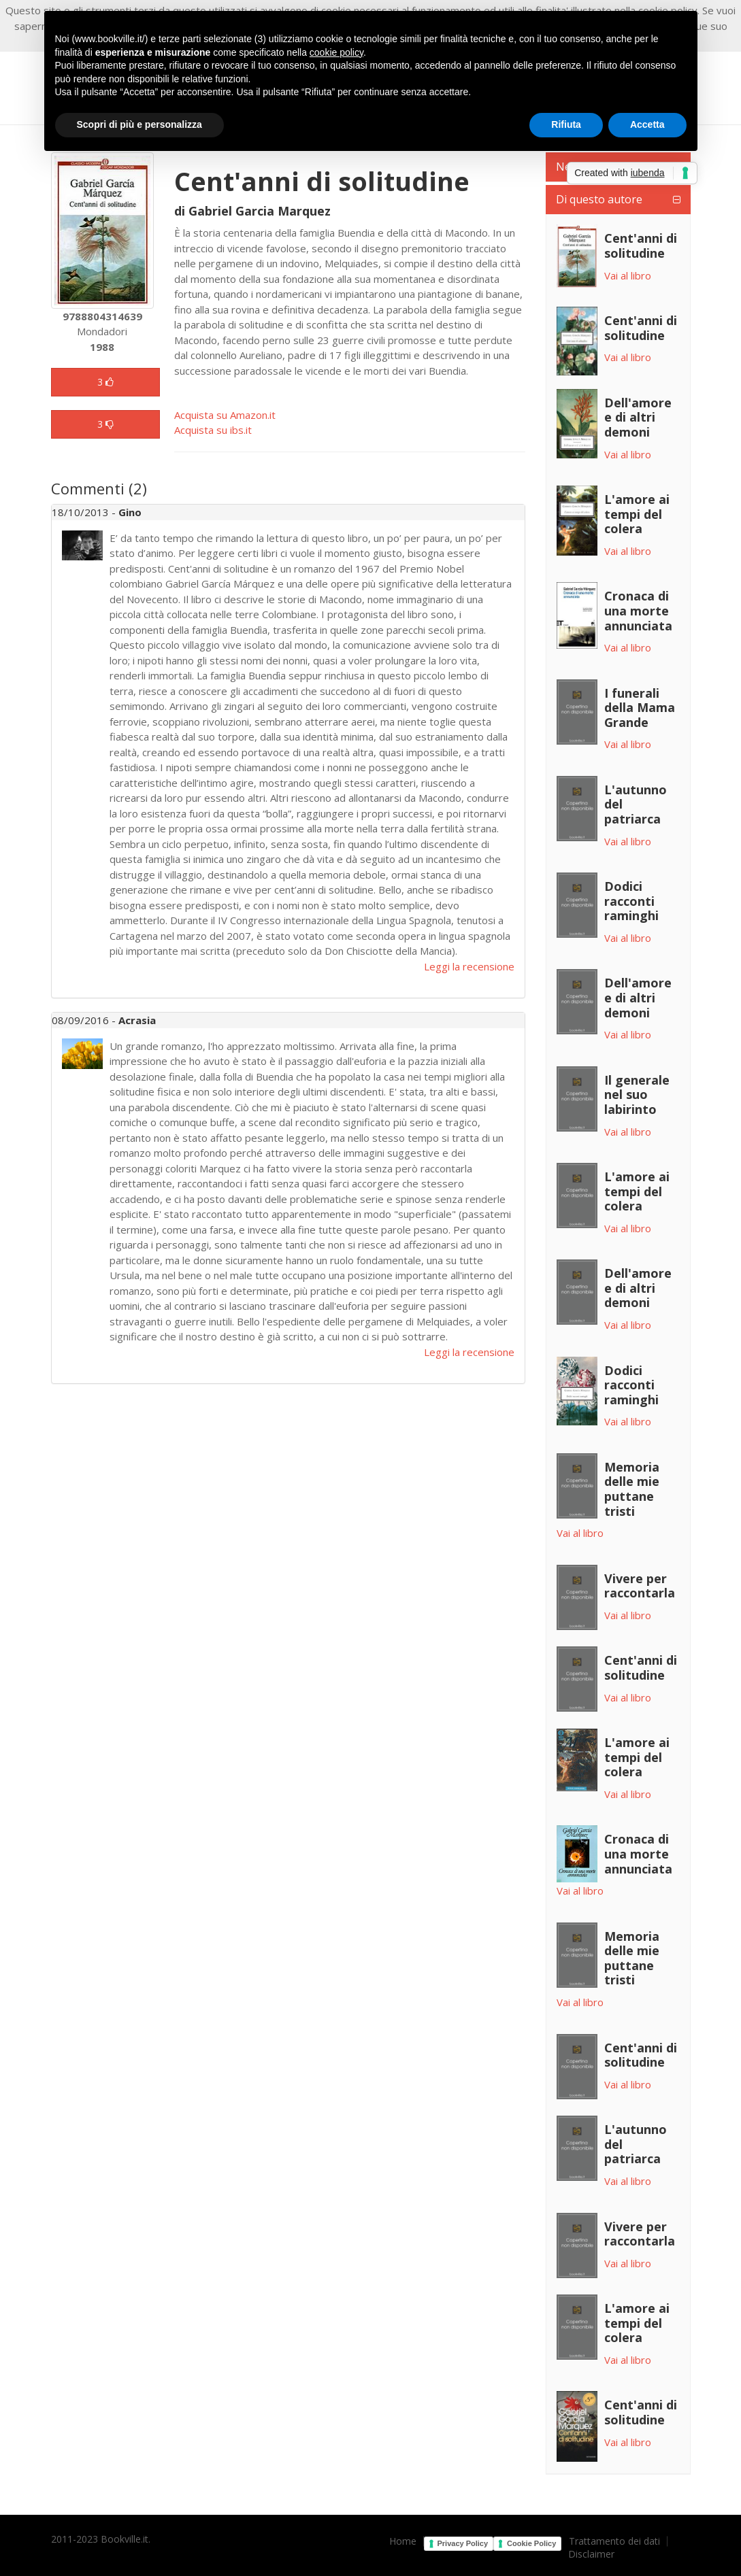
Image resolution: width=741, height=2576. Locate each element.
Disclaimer (591, 2554)
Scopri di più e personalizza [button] (139, 124)
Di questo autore (599, 199)
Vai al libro (627, 275)
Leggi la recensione (469, 966)
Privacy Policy (463, 2543)
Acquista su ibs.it (213, 430)
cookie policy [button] (336, 52)
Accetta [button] (647, 124)
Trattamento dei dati (614, 2541)
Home (402, 2541)
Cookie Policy (531, 2543)
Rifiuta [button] (566, 124)
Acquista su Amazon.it (225, 415)
